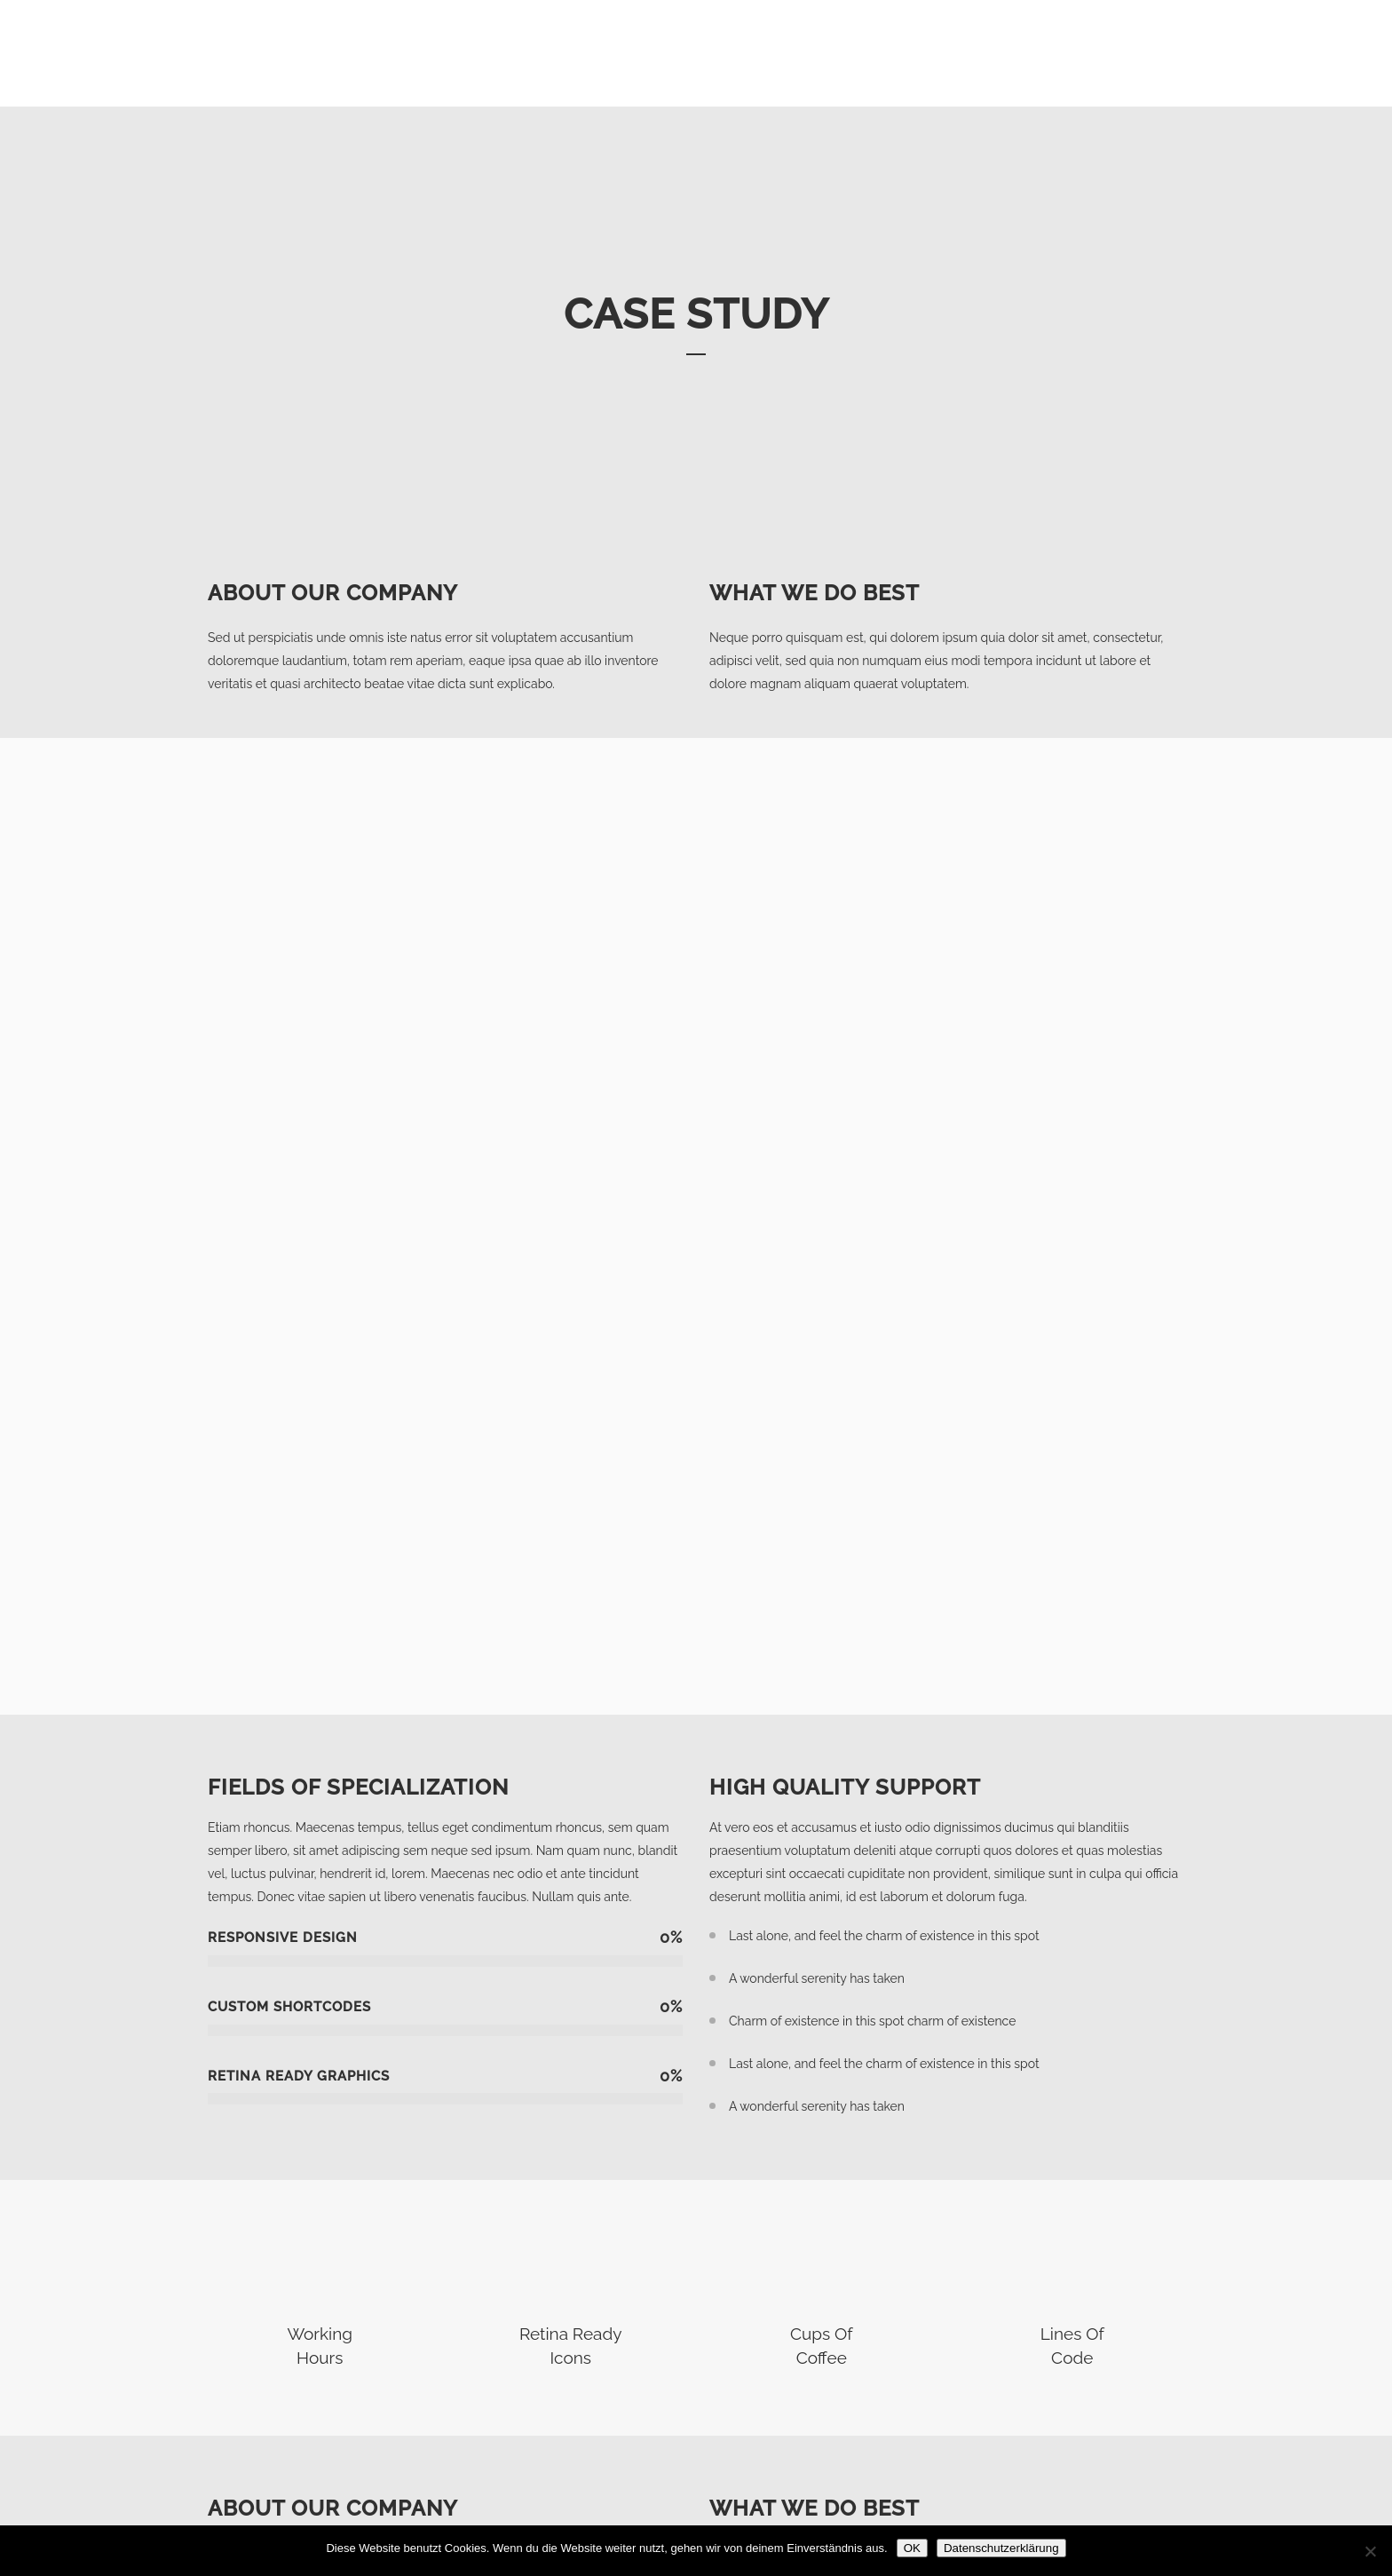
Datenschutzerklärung (1021, 2500)
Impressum (990, 2475)
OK (912, 2548)
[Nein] (1370, 2551)
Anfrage (981, 2449)
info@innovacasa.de (565, 2495)
